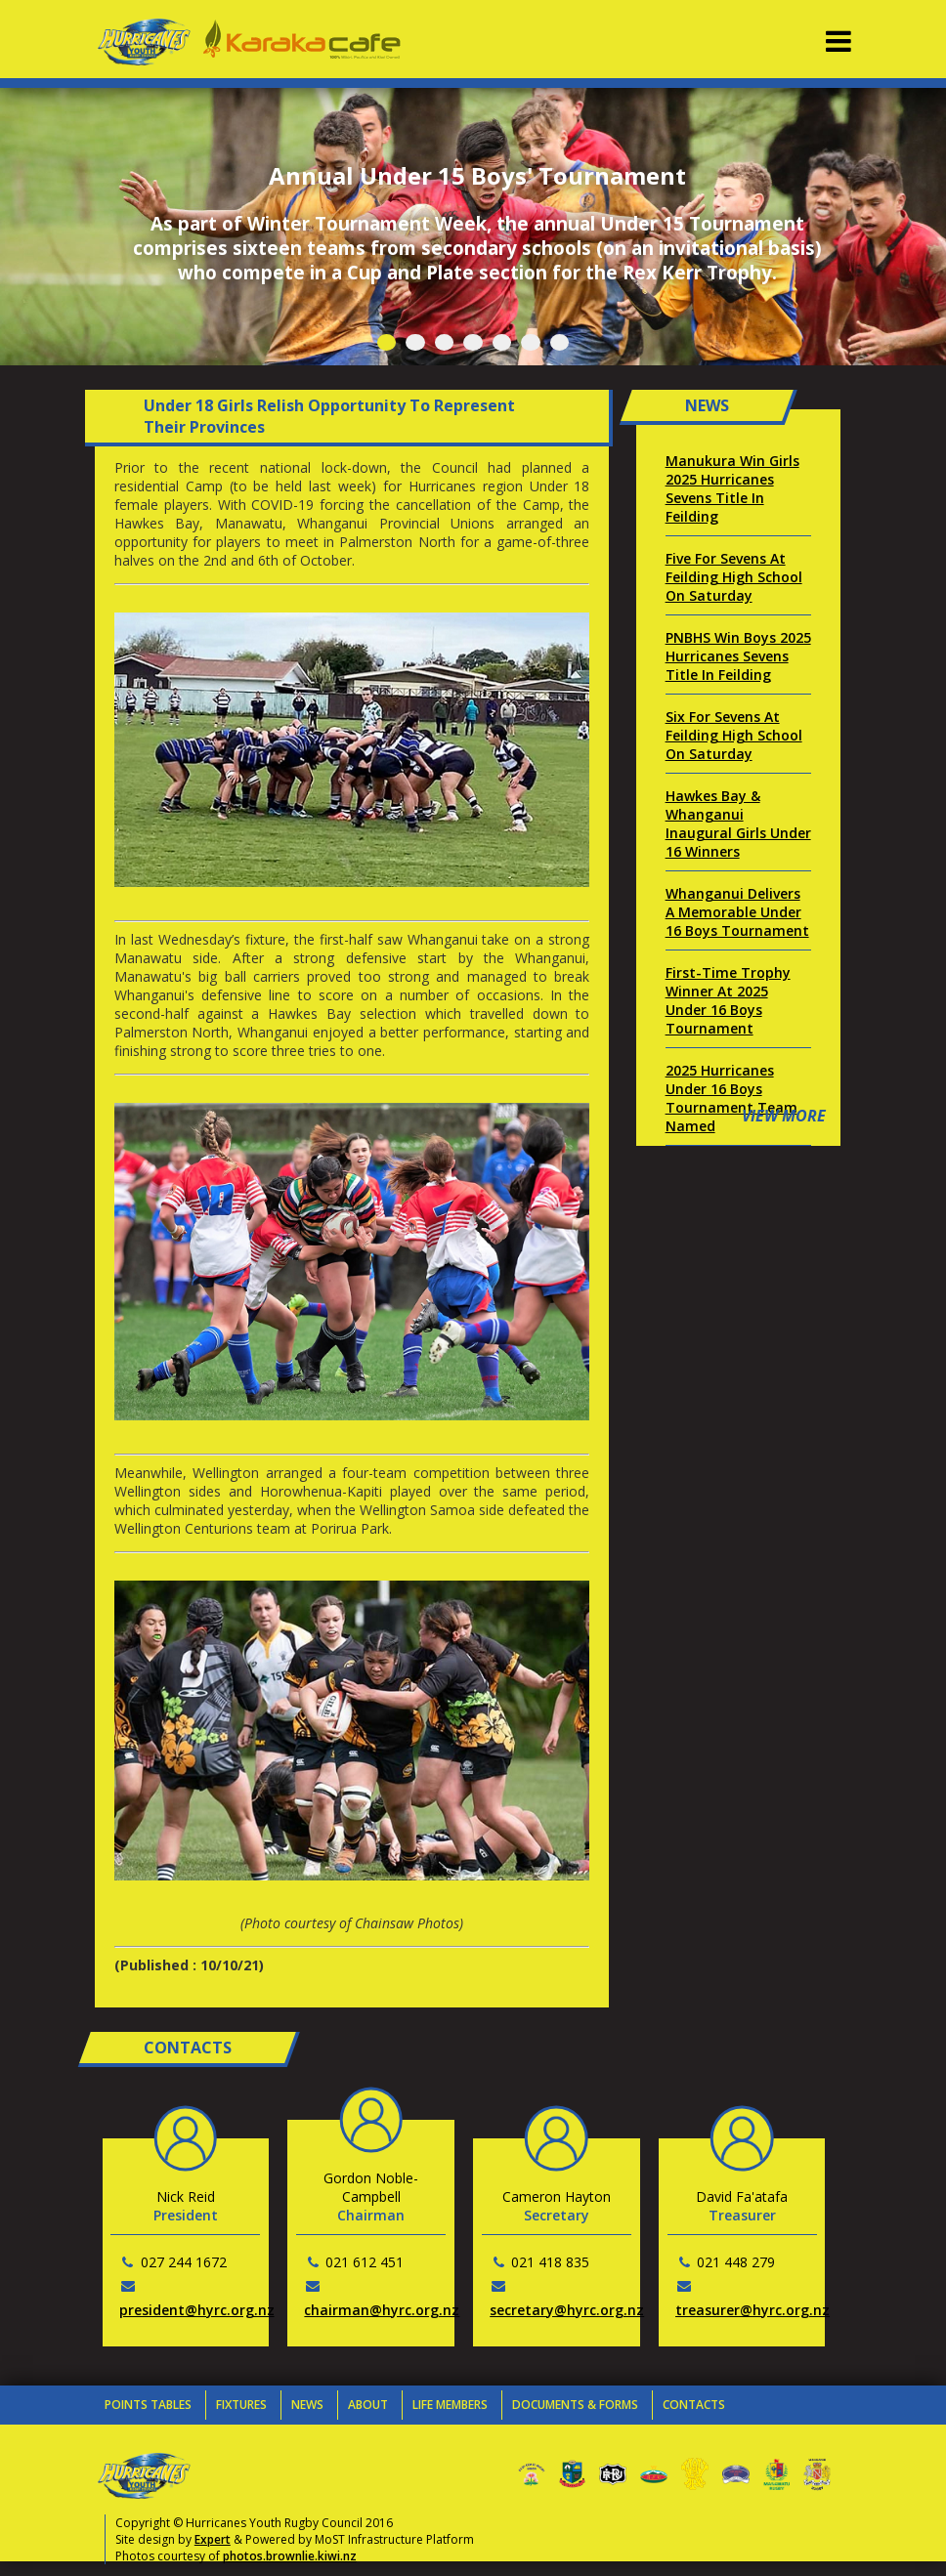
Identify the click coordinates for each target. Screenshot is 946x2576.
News (307, 2404)
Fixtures (241, 2404)
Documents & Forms (575, 2404)
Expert (212, 2539)
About (368, 2404)
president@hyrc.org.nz (197, 2310)
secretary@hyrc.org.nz (567, 2310)
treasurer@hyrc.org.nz (752, 2310)
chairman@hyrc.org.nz (381, 2310)
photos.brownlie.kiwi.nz (290, 2556)
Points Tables (148, 2404)
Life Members (450, 2404)
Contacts (694, 2404)
